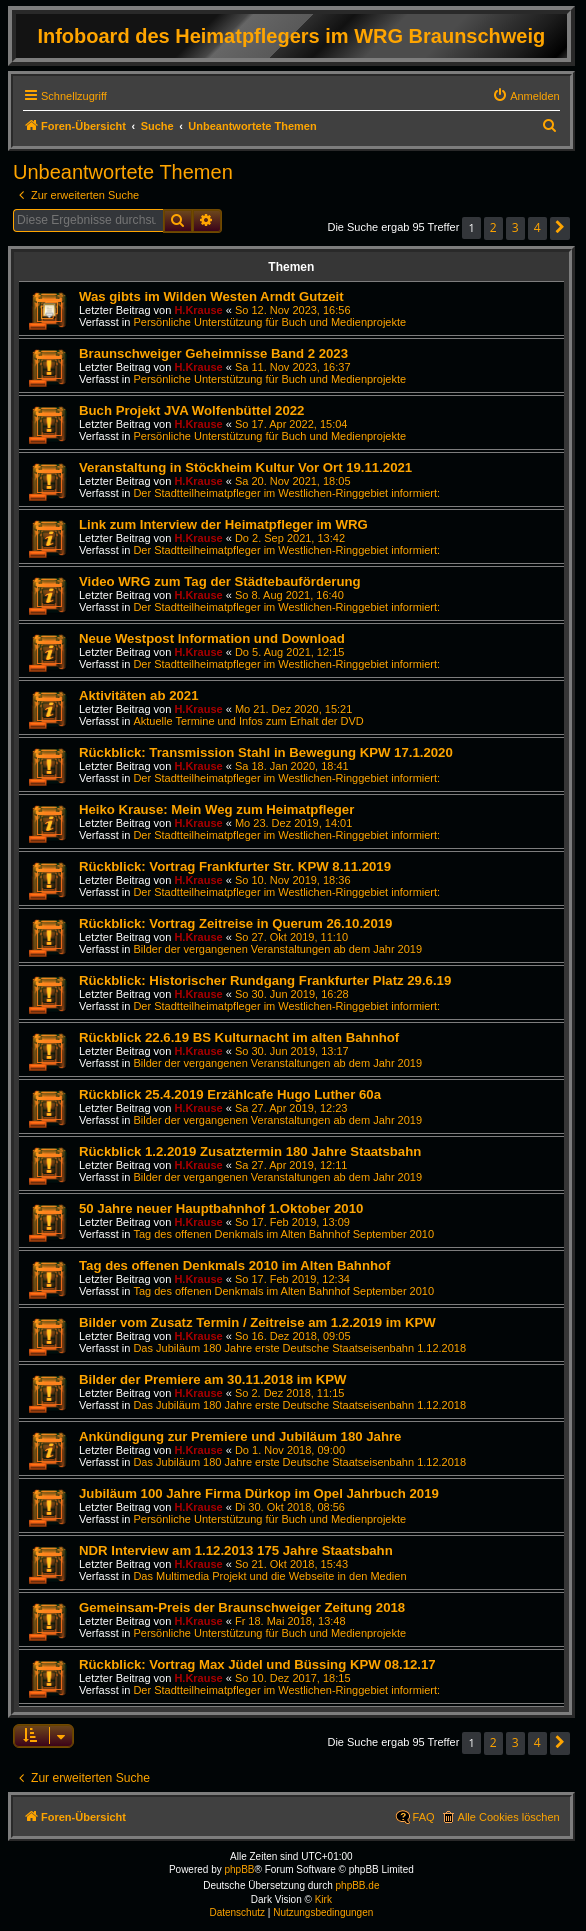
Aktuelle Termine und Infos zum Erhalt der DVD (248, 721)
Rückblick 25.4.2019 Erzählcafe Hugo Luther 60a (230, 1094)
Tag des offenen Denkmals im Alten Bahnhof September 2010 (283, 1234)
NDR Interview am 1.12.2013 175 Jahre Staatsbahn (236, 1550)
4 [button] (537, 227)
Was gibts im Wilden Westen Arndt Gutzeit (211, 296)
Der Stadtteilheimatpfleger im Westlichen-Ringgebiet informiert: (286, 493)
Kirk (323, 1899)
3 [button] (515, 227)
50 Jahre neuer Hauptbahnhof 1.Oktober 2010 (221, 1208)
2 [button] (493, 227)
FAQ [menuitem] (424, 1817)
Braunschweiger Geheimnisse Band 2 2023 (213, 353)
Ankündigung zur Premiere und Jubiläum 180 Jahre (240, 1436)
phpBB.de (358, 1885)
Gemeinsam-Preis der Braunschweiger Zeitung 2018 (242, 1607)
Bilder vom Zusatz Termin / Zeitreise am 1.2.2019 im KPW (257, 1322)
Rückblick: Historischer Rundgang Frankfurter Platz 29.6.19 (265, 980)
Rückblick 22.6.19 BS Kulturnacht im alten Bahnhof (239, 1037)
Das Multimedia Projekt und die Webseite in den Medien (269, 1576)
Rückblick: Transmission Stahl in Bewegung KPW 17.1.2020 (266, 752)
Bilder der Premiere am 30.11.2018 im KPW (213, 1379)
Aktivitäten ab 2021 (138, 695)
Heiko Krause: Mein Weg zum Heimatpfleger (216, 809)
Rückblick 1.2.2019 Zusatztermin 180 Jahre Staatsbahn (250, 1151)
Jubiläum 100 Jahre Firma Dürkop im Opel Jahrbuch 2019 (259, 1493)
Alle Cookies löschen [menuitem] (509, 1817)
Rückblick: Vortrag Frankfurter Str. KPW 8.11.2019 (235, 866)
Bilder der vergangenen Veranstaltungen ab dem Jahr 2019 (277, 949)
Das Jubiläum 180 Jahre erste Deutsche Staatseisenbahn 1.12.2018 (299, 1348)
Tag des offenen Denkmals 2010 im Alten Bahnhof (234, 1265)
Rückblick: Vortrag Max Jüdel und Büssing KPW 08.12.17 (257, 1664)
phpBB (240, 1869)
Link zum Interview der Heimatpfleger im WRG (223, 524)
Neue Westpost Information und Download (212, 638)
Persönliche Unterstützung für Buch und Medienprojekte (269, 322)
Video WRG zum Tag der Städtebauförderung (220, 581)
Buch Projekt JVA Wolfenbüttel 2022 (191, 410)
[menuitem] (526, 96)
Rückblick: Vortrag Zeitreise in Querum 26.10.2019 (235, 923)
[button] (560, 228)
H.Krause (198, 310)
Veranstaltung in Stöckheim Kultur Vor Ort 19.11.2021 (245, 467)
